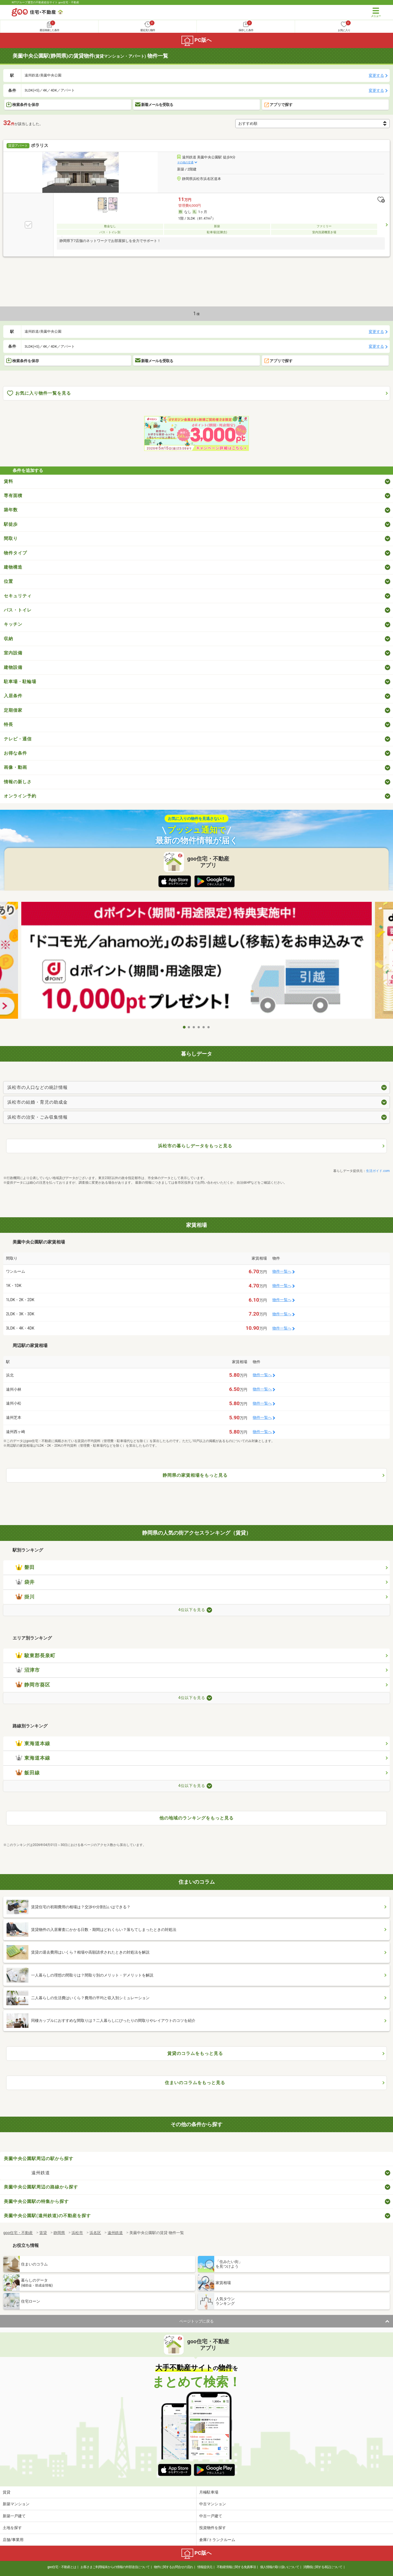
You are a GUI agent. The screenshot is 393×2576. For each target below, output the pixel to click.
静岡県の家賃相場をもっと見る (195, 1475)
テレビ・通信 (18, 739)
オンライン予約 (20, 796)
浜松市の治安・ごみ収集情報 (37, 1117)
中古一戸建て (210, 2516)
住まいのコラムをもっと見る (195, 2082)
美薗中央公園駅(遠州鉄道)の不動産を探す (47, 2215)
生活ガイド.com (378, 1171)
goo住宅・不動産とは (61, 2567)
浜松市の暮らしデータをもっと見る (195, 1145)
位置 (8, 581)
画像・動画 (15, 767)
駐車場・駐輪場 (20, 681)
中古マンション (212, 2504)
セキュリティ (18, 595)
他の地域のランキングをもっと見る (196, 1818)
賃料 (8, 481)
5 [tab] (204, 1027)
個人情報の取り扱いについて (279, 2567)
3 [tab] (194, 1027)
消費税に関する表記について (322, 2567)
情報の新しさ (18, 781)
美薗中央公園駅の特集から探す (36, 2201)
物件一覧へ (281, 1271)
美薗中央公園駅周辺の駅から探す (38, 2158)
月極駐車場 (208, 2492)
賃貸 (6, 2492)
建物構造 (13, 567)
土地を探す (12, 2527)
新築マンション (16, 2504)
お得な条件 (15, 753)
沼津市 (28, 1670)
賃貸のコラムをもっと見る (195, 2053)
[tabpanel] (196, 962)
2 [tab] (189, 1027)
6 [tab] (208, 1027)
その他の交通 (185, 162)
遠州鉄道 (40, 2172)
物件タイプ (15, 553)
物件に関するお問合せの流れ (173, 2567)
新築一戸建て (14, 2516)
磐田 (25, 1567)
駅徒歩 (11, 524)
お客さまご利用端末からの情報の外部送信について (115, 2567)
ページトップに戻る (196, 2321)
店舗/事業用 (13, 2539)
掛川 (25, 1597)
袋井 (25, 1582)
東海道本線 (33, 1743)
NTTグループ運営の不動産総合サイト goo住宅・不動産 (45, 2)
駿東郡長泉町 (35, 1655)
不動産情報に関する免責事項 (236, 2567)
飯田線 (28, 1773)
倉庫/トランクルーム (217, 2539)
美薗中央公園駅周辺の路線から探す (41, 2187)
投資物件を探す (212, 2527)
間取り (11, 538)
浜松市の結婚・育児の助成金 (37, 1102)
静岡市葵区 (33, 1685)
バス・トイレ (18, 610)
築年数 (11, 509)
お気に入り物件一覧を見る (39, 393)
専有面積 (13, 495)
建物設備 (13, 667)
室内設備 (13, 652)
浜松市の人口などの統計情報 (37, 1087)
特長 (8, 724)
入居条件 (13, 695)
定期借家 (13, 710)
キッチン (13, 624)
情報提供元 (204, 2567)
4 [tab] (199, 1027)
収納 (8, 638)
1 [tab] (184, 1027)
